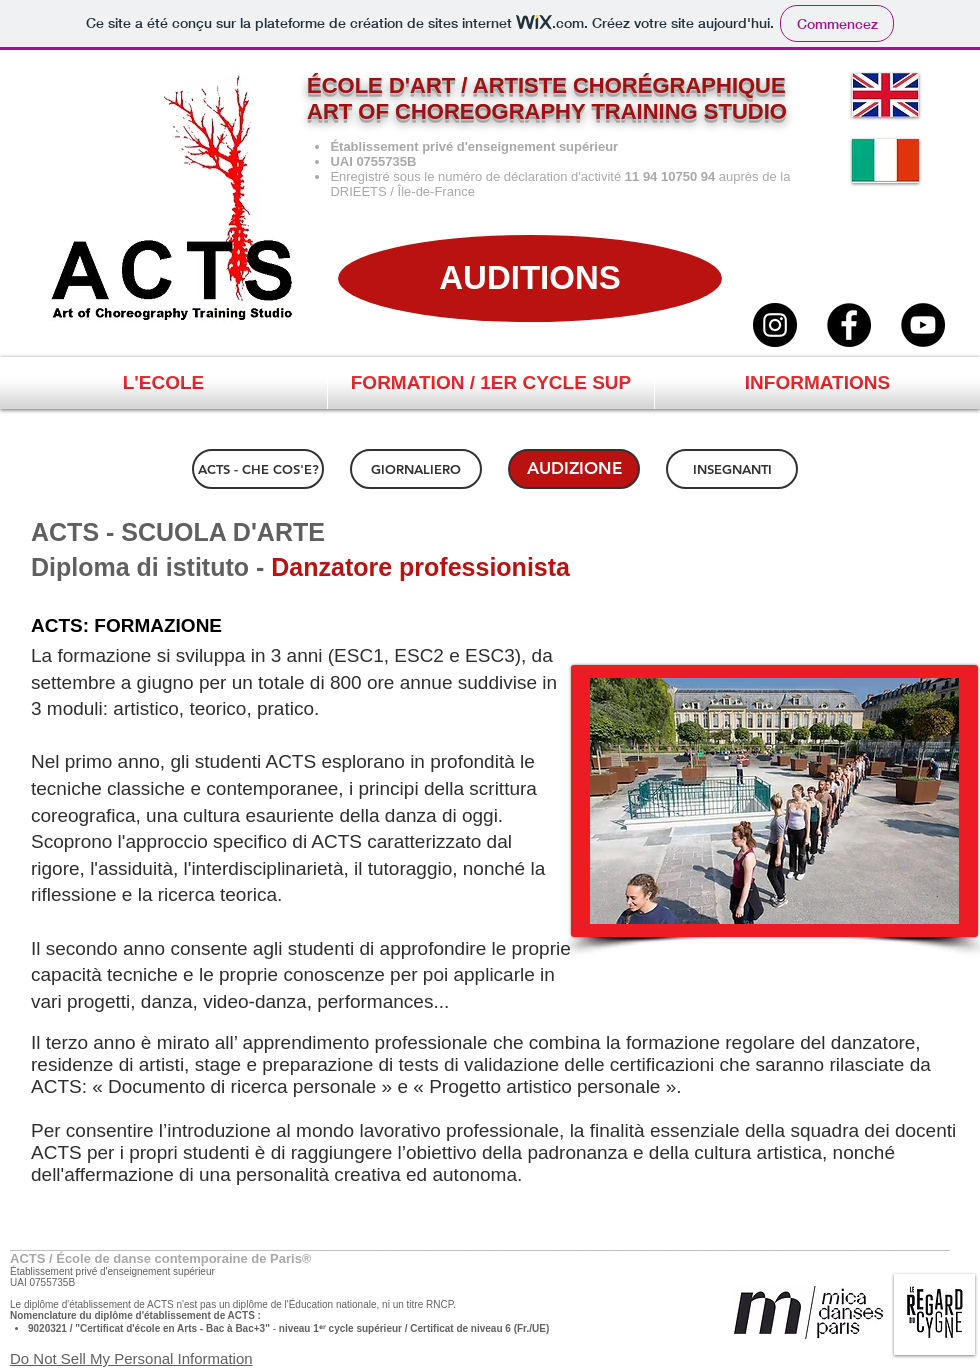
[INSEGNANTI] (732, 469)
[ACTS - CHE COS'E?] (258, 469)
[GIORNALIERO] (416, 469)
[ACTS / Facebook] (849, 325)
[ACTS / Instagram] (775, 325)
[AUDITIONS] (530, 278)
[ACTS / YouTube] (923, 325)
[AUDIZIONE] (574, 469)
